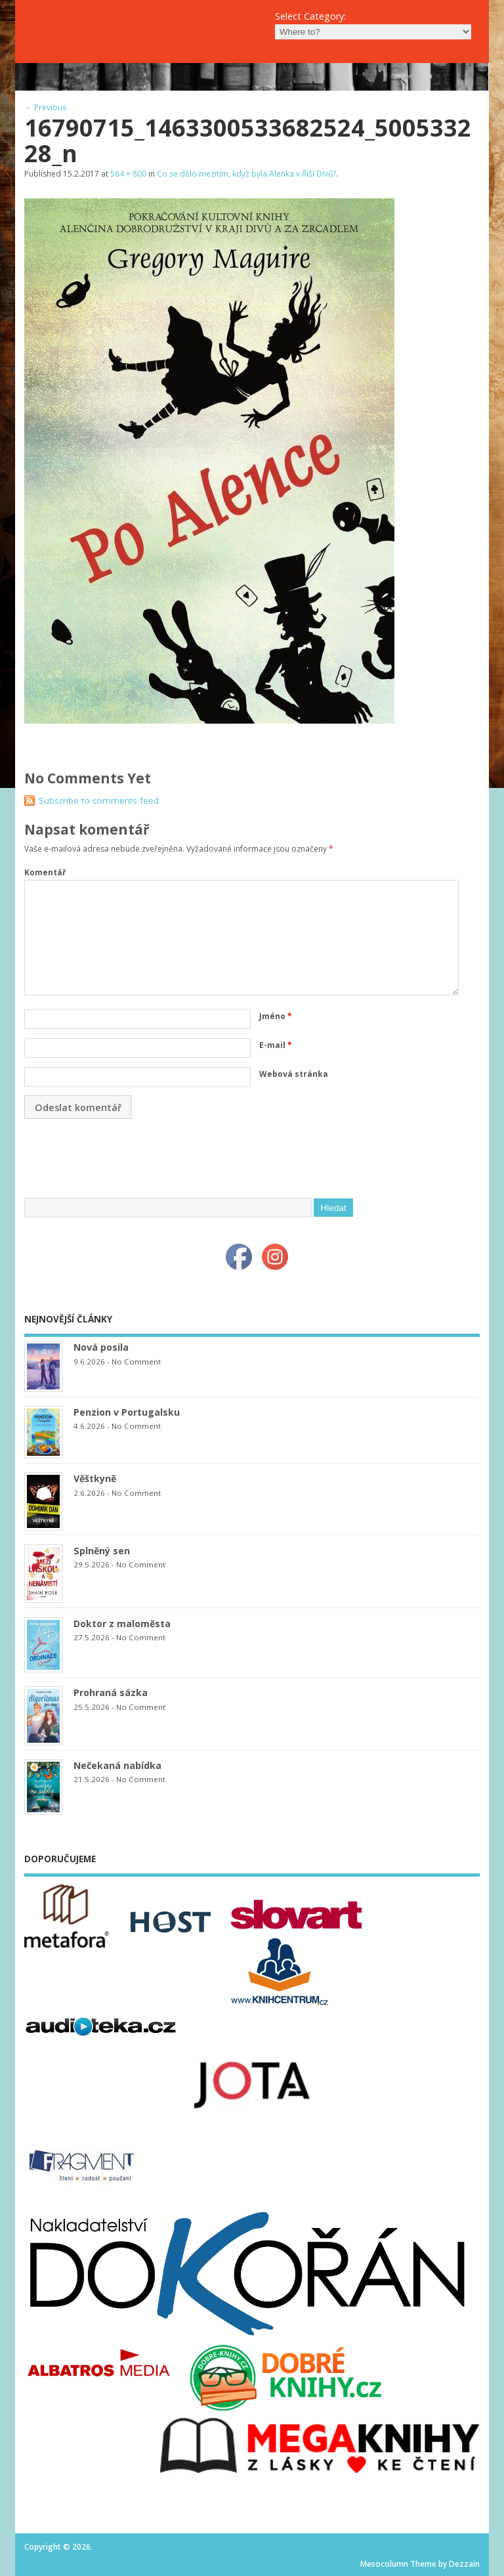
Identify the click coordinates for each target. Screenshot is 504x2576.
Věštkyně (95, 1478)
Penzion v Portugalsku (127, 1412)
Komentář (45, 872)
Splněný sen (102, 1550)
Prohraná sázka (111, 1692)
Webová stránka (293, 1074)
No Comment (136, 1361)
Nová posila (101, 1347)
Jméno (275, 1016)
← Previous (45, 107)
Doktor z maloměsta (122, 1623)
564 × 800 (128, 173)
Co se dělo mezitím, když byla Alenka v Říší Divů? (246, 173)
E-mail (275, 1045)
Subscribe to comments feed (99, 800)
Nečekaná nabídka (117, 1765)
